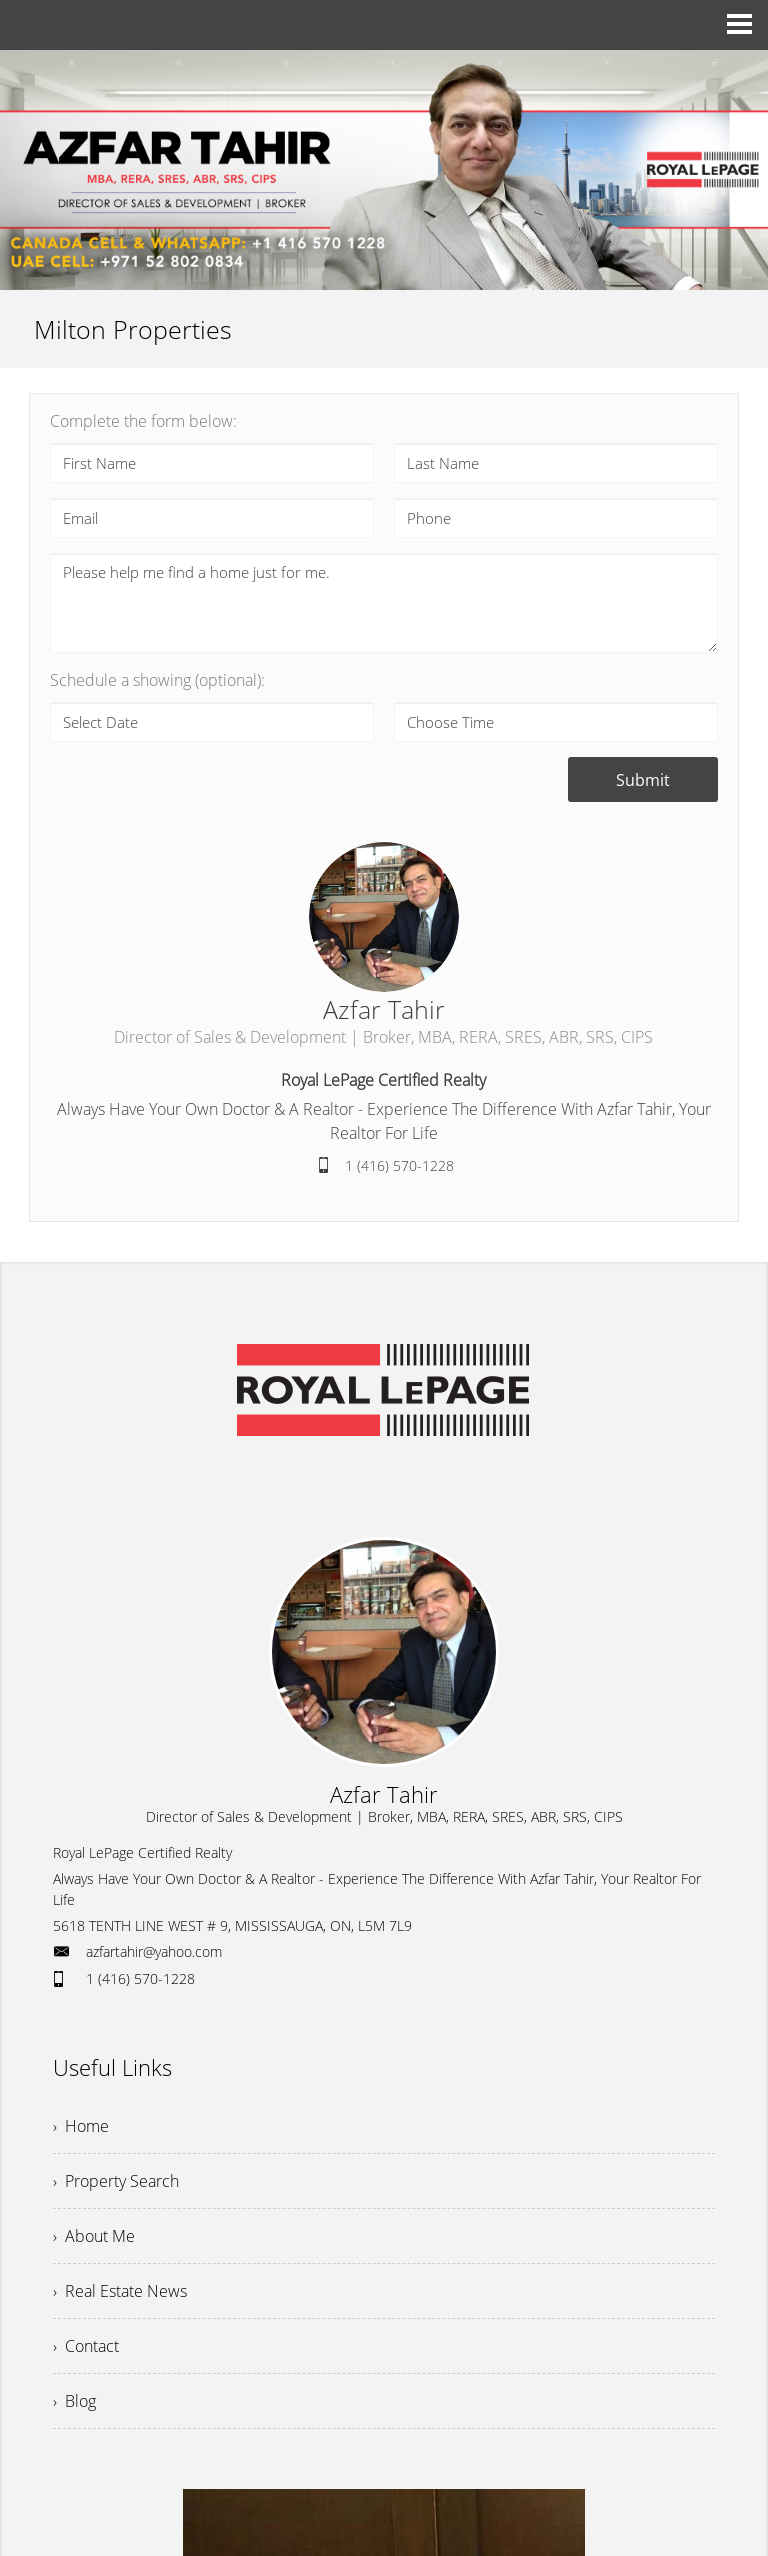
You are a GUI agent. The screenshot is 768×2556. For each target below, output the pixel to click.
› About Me (94, 2236)
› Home (81, 2126)
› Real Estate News (120, 2291)
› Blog (74, 2401)
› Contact (86, 2346)
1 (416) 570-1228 (399, 1165)
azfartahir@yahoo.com (154, 1951)
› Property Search (116, 2181)
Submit (643, 780)
